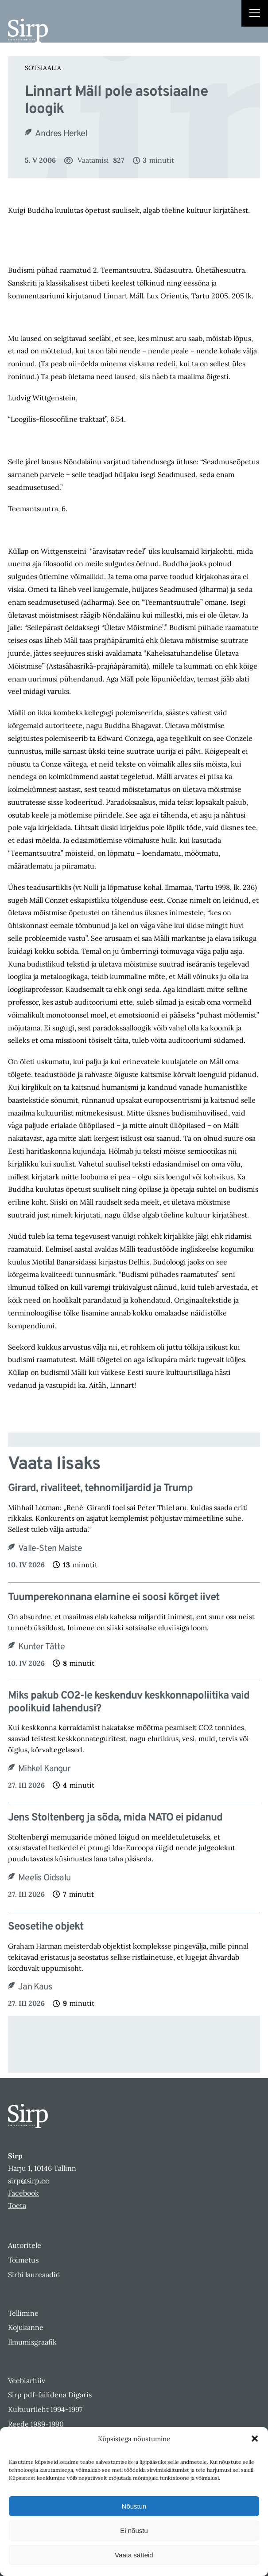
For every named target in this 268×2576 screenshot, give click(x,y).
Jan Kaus (35, 1987)
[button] (254, 2438)
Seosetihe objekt (45, 1927)
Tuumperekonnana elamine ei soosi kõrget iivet (113, 1597)
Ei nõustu (134, 2530)
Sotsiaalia (43, 68)
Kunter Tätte (41, 1647)
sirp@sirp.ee (28, 2180)
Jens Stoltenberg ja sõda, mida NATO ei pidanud (115, 1818)
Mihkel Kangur (44, 1769)
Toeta (17, 2205)
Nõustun (134, 2506)
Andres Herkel (61, 134)
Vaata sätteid (134, 2555)
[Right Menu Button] (254, 14)
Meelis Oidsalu (44, 1878)
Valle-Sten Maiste (50, 1548)
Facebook (23, 2192)
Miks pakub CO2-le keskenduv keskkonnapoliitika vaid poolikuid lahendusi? (128, 1702)
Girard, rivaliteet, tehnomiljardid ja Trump (100, 1488)
